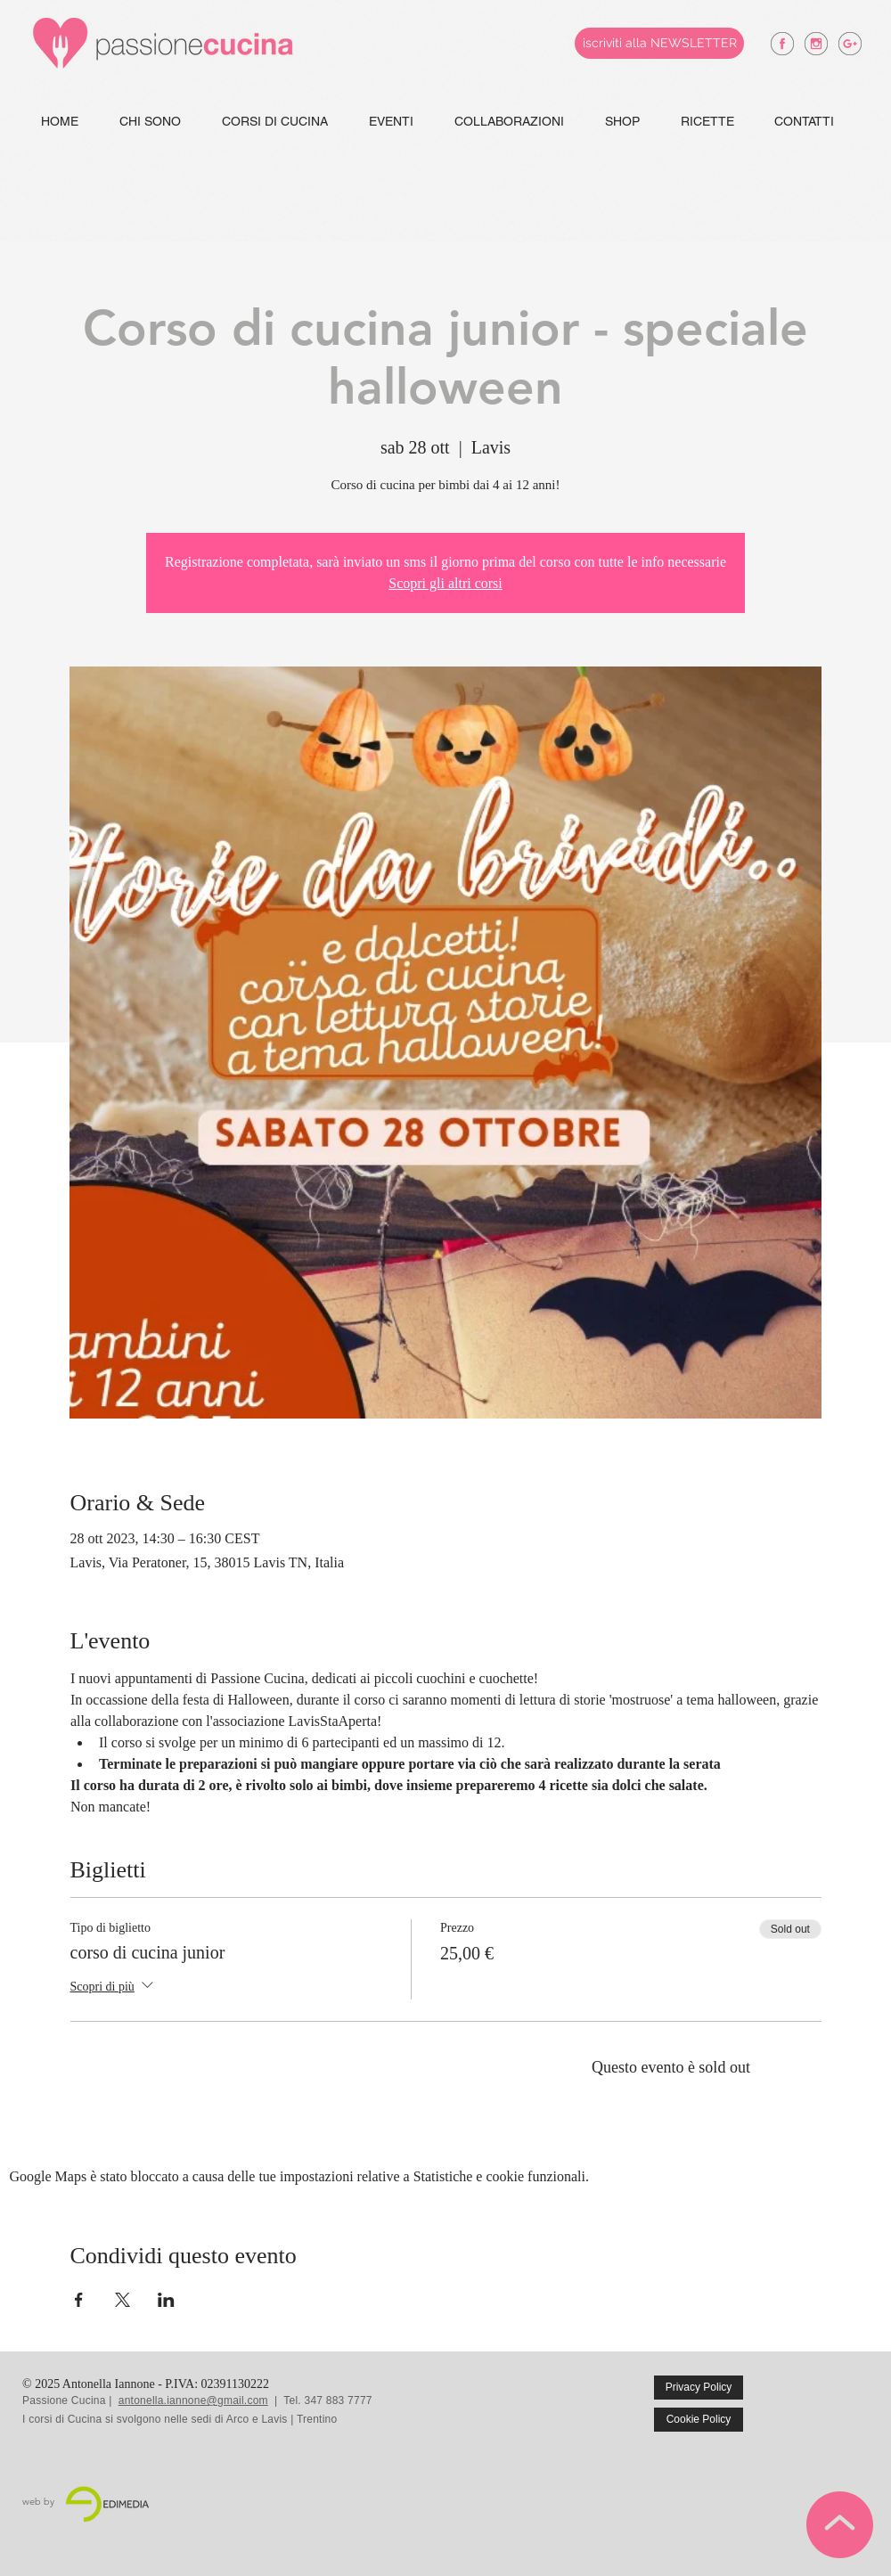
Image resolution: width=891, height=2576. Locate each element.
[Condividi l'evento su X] (122, 2300)
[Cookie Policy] (698, 2420)
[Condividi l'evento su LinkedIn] (166, 2300)
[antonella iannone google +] (850, 43)
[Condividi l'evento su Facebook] (78, 2300)
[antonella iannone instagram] (816, 43)
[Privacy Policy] (698, 2388)
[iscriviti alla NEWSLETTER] (659, 43)
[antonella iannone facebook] (782, 43)
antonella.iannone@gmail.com (193, 2400)
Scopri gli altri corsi (445, 583)
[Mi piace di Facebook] (830, 2400)
